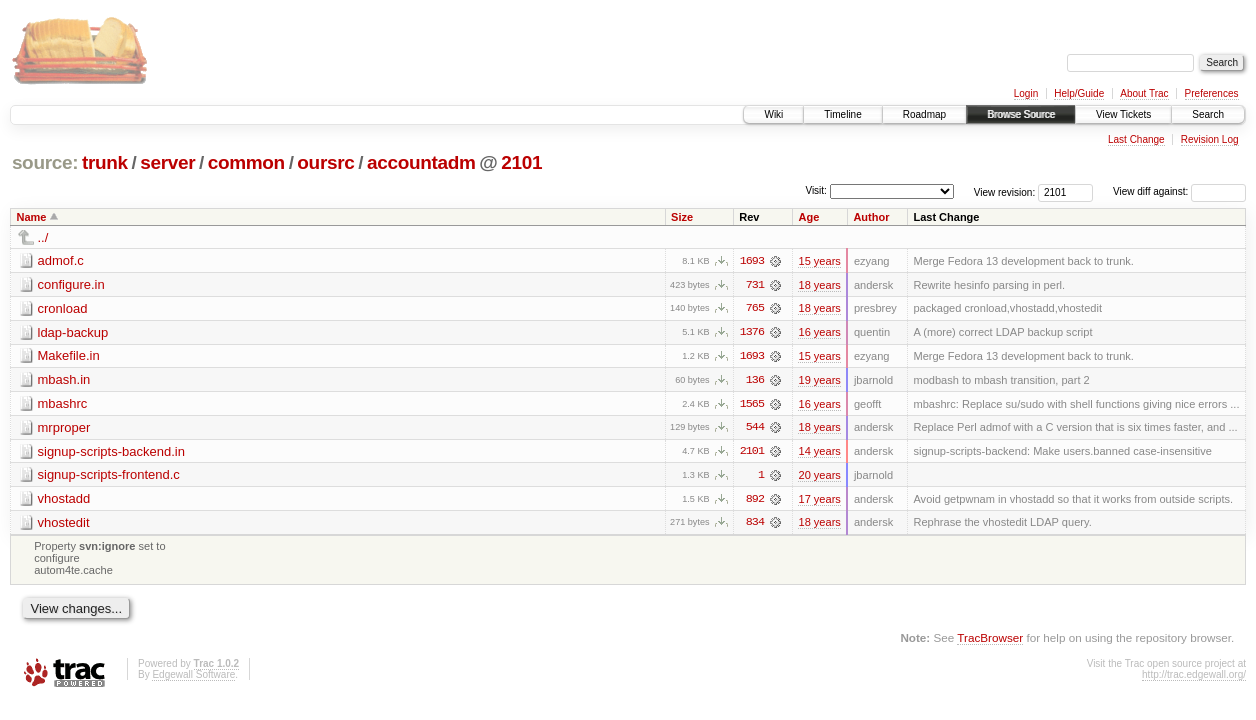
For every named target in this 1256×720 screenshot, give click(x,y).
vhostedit (64, 524)
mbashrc (63, 404)
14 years (819, 453)
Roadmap (924, 114)
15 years (819, 261)
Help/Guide (1079, 93)
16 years (819, 333)
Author (871, 217)
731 (755, 285)
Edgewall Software (193, 677)
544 (755, 429)
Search (1208, 114)
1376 (752, 333)
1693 (752, 261)
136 (755, 381)
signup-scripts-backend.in (111, 452)
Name (32, 217)
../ (43, 237)
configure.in (71, 284)
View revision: (1005, 191)
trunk (105, 162)
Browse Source (1021, 114)
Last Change (1136, 139)
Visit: (816, 190)
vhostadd (64, 500)
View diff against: (1179, 191)
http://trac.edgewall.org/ (1194, 677)
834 (755, 525)
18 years (819, 285)
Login (1026, 93)
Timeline (842, 114)
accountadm (421, 162)
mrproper (64, 428)
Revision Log (1210, 139)
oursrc (325, 162)
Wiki (773, 114)
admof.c (61, 260)
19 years (819, 381)
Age (808, 217)
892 (755, 501)
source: (45, 162)
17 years (819, 501)
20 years (819, 477)
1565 (752, 405)
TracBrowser (990, 639)
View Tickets (1123, 114)
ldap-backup (73, 332)
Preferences (1212, 93)
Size (682, 217)
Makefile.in (69, 356)
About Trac (1144, 93)
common (246, 162)
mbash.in (64, 380)
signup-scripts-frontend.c (109, 476)
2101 (521, 162)
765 (755, 309)
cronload (63, 308)
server (167, 162)
